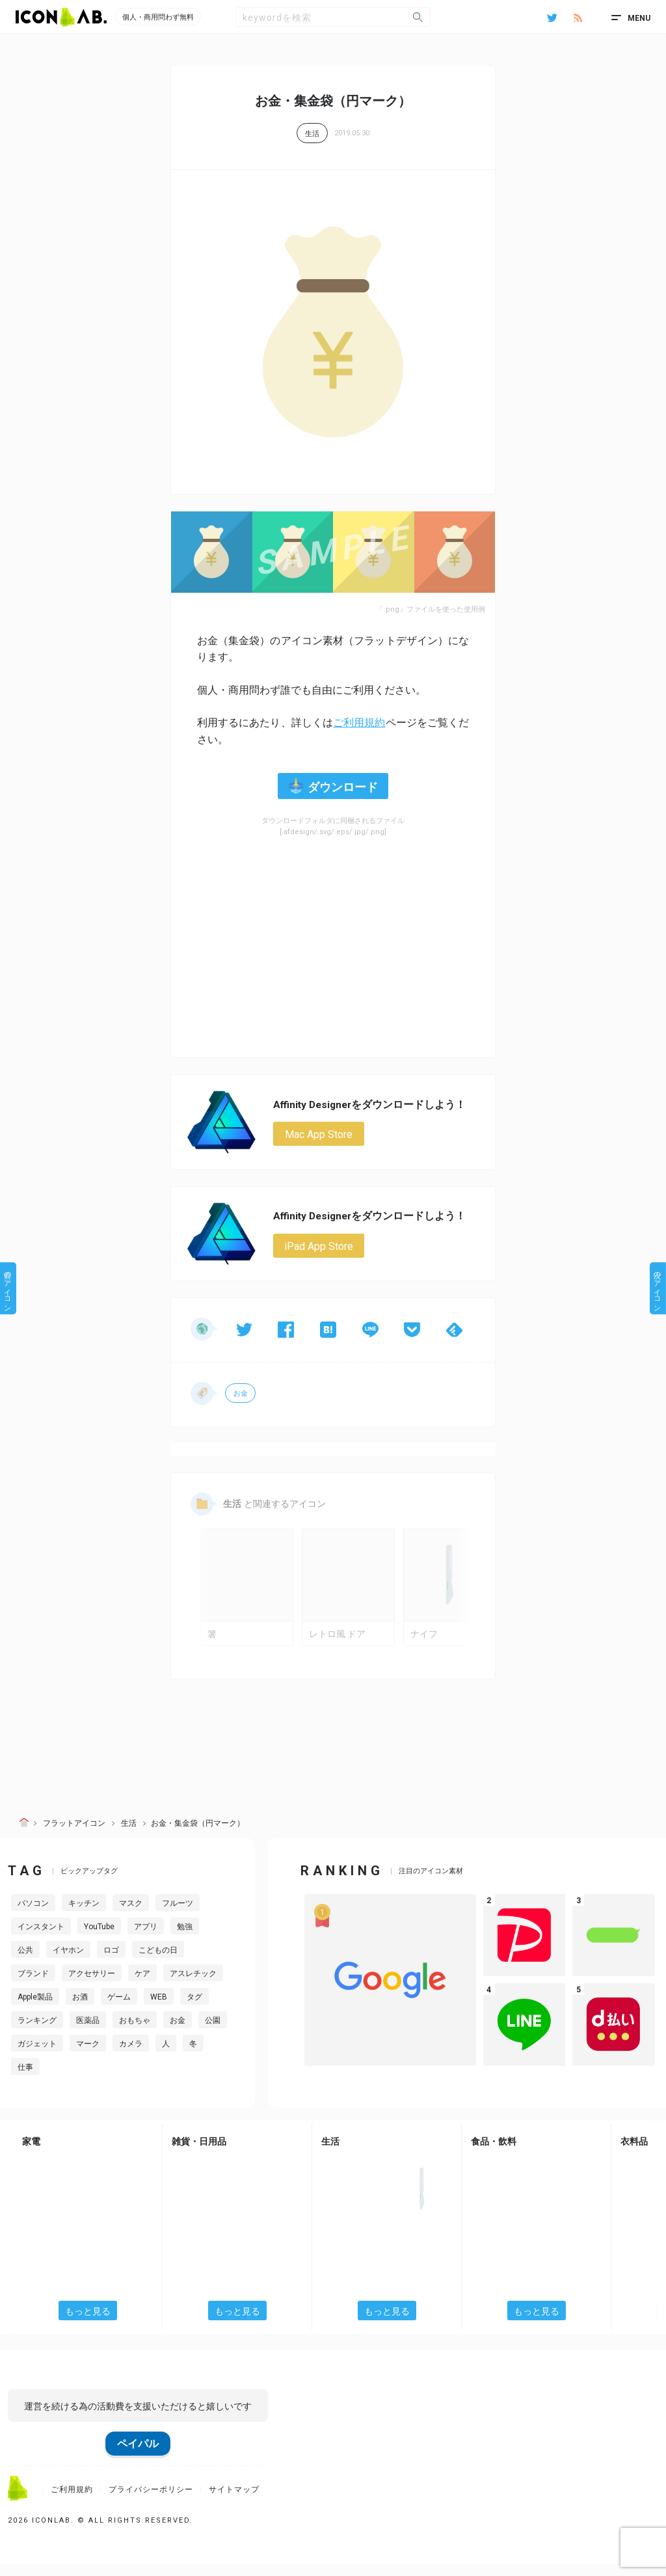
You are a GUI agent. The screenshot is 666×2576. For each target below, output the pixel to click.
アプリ (145, 1939)
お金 (240, 1395)
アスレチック (193, 1986)
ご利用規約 (359, 722)
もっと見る (88, 2324)
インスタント (41, 1939)
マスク (130, 1916)
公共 (25, 1963)
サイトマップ (234, 2501)
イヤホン (68, 1963)
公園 (212, 2033)
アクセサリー (91, 1986)
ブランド (33, 1986)
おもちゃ (134, 2033)
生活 (312, 133)
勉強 (185, 1939)
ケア (142, 1986)
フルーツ (177, 1916)
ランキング (37, 2033)
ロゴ (111, 1963)
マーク (88, 2056)
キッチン (84, 1916)
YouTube (99, 1939)
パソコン (33, 1916)
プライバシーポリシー (151, 2501)
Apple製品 (35, 2009)
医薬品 (88, 2033)
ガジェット (37, 2056)
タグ (194, 2009)
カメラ (130, 2056)
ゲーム (119, 2009)
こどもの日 (158, 1963)
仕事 (25, 2080)
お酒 (80, 2009)
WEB (158, 2009)
